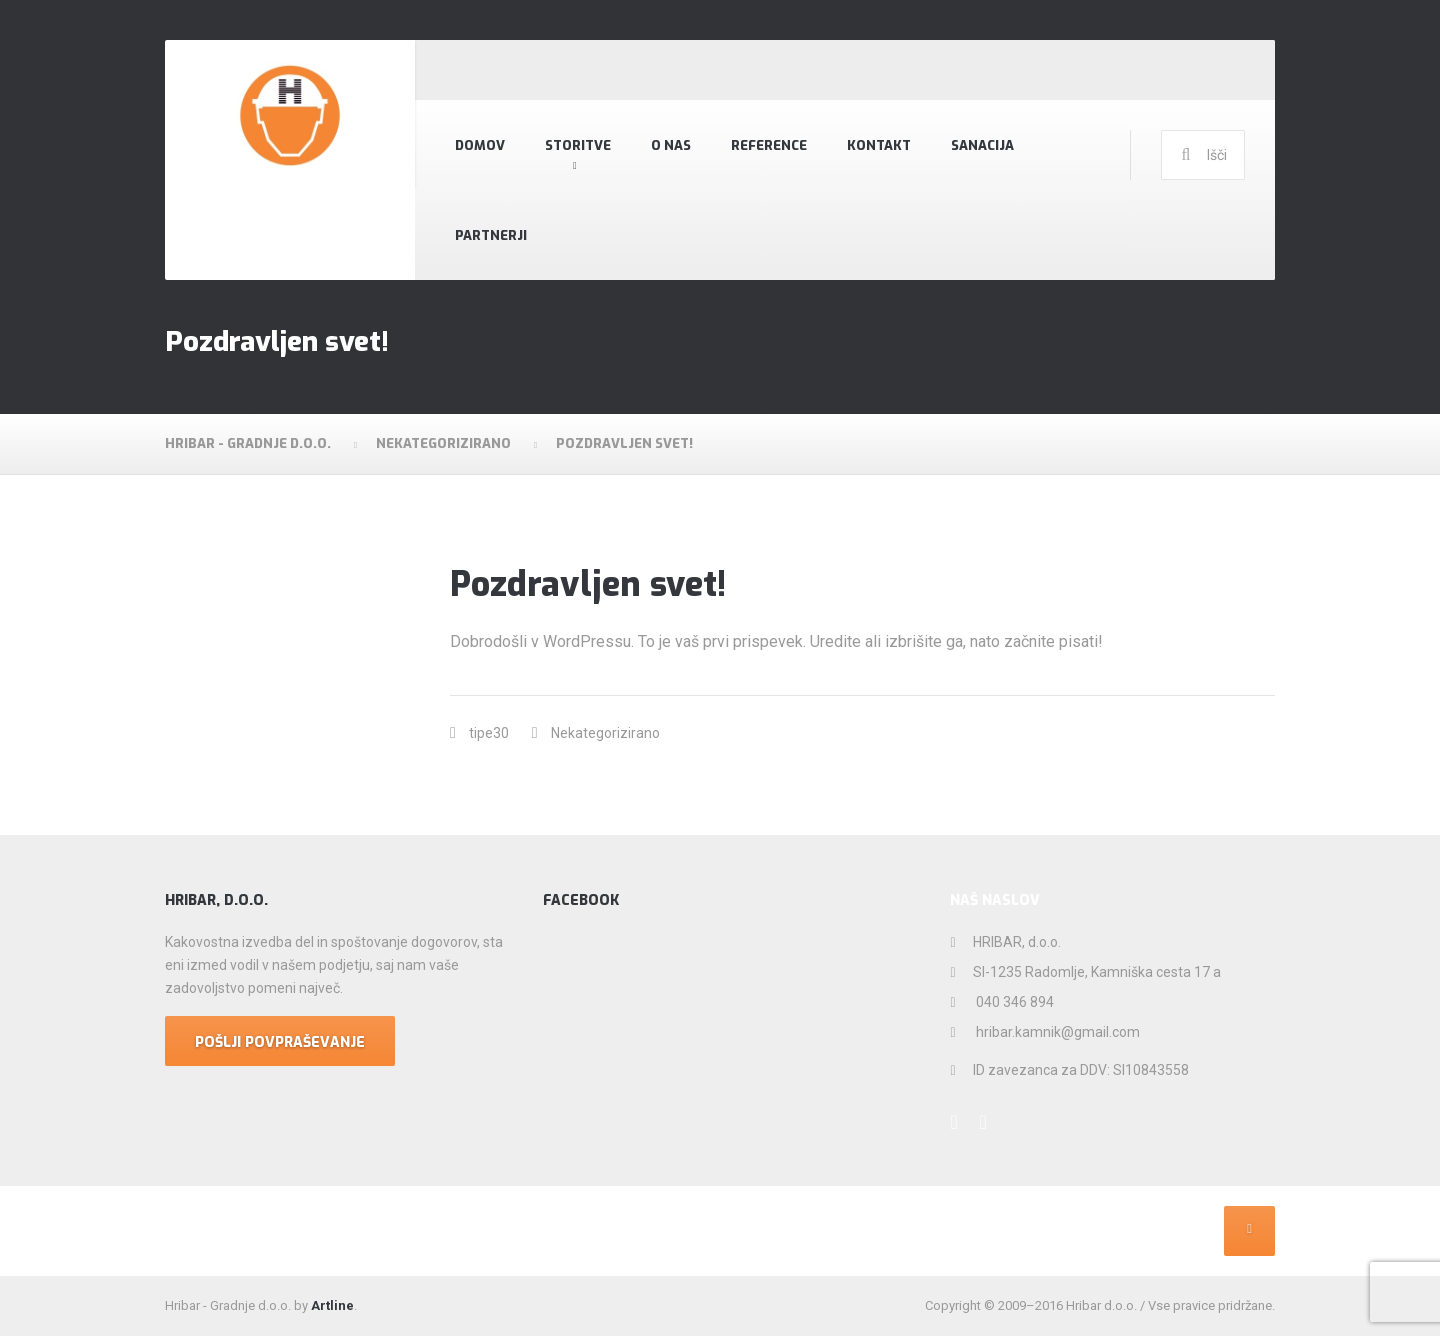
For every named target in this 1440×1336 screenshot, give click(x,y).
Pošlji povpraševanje (280, 1042)
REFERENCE (769, 145)
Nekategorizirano (605, 733)
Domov (480, 145)
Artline (332, 1305)
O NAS (671, 145)
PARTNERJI (491, 235)
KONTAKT (879, 145)
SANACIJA (982, 145)
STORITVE (578, 145)
